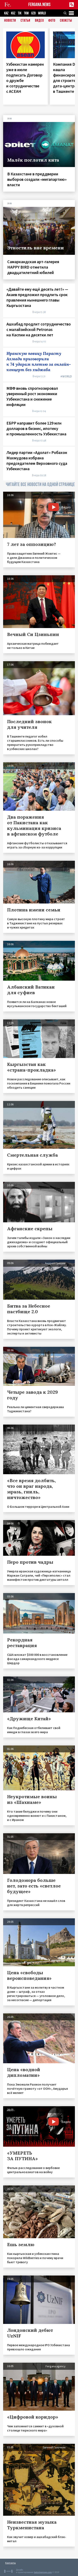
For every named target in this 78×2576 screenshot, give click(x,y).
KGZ (13, 13)
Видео (39, 21)
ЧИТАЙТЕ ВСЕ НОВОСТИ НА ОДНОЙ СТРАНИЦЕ (40, 484)
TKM (26, 13)
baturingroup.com (43, 2572)
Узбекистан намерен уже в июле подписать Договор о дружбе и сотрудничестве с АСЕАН (25, 78)
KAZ (6, 13)
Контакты (10, 2562)
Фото (51, 21)
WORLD (42, 13)
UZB (33, 13)
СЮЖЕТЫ (66, 21)
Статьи (25, 21)
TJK (19, 13)
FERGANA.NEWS (39, 4)
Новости (10, 21)
